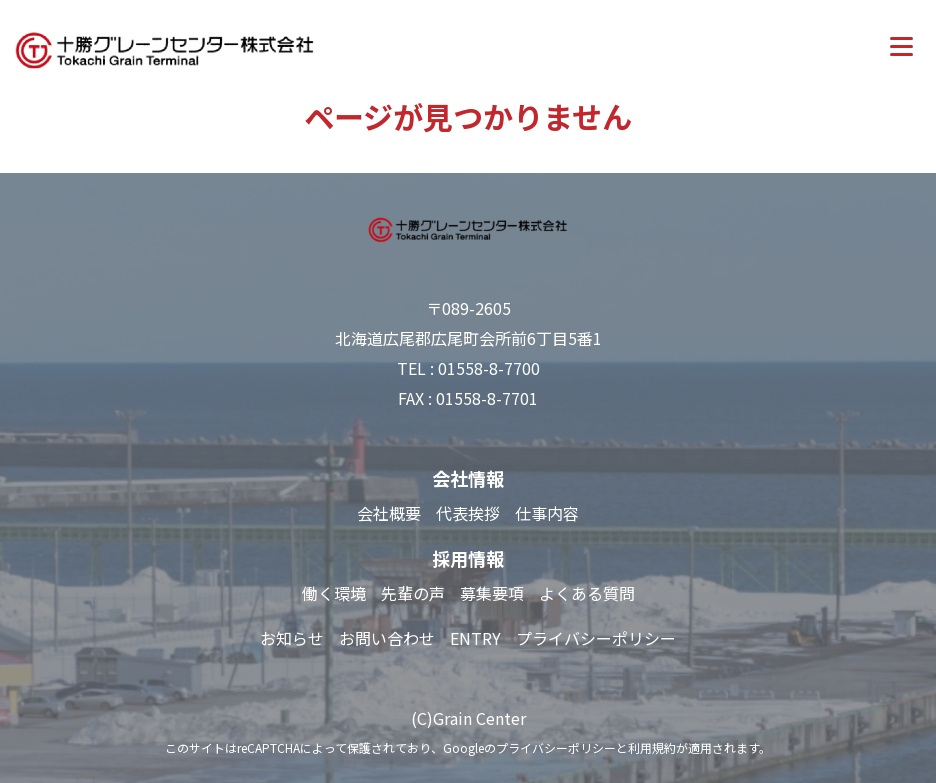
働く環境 (334, 593)
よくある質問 (587, 593)
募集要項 (492, 593)
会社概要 (389, 513)
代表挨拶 (468, 513)
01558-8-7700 (489, 368)
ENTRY (475, 638)
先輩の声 (413, 593)
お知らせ (292, 638)
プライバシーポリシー (596, 638)
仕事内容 (547, 513)
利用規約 (652, 747)
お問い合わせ (387, 638)
